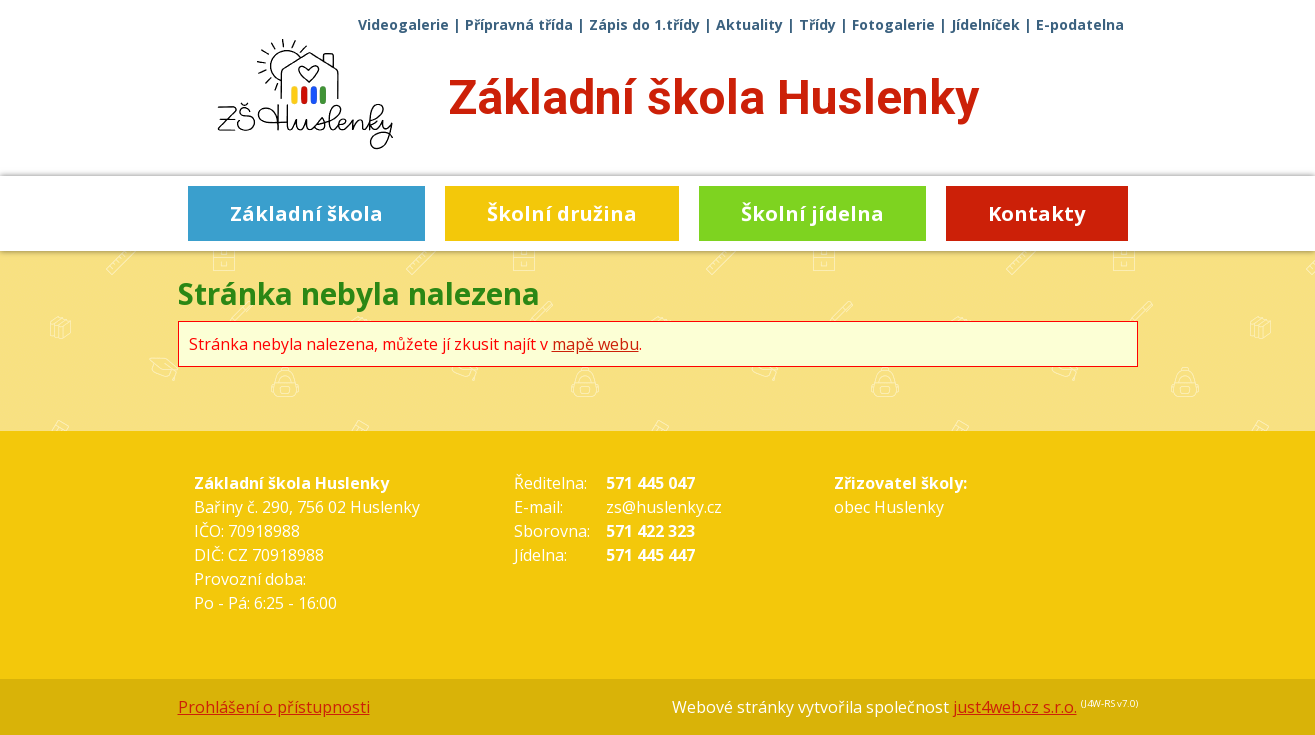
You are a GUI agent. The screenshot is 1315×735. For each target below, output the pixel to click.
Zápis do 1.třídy (644, 24)
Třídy (817, 24)
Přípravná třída (519, 24)
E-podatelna (1080, 24)
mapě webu (595, 344)
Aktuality (749, 24)
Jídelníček (985, 24)
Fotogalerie (893, 24)
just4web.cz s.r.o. (1015, 707)
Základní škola (713, 97)
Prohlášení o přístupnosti (274, 707)
